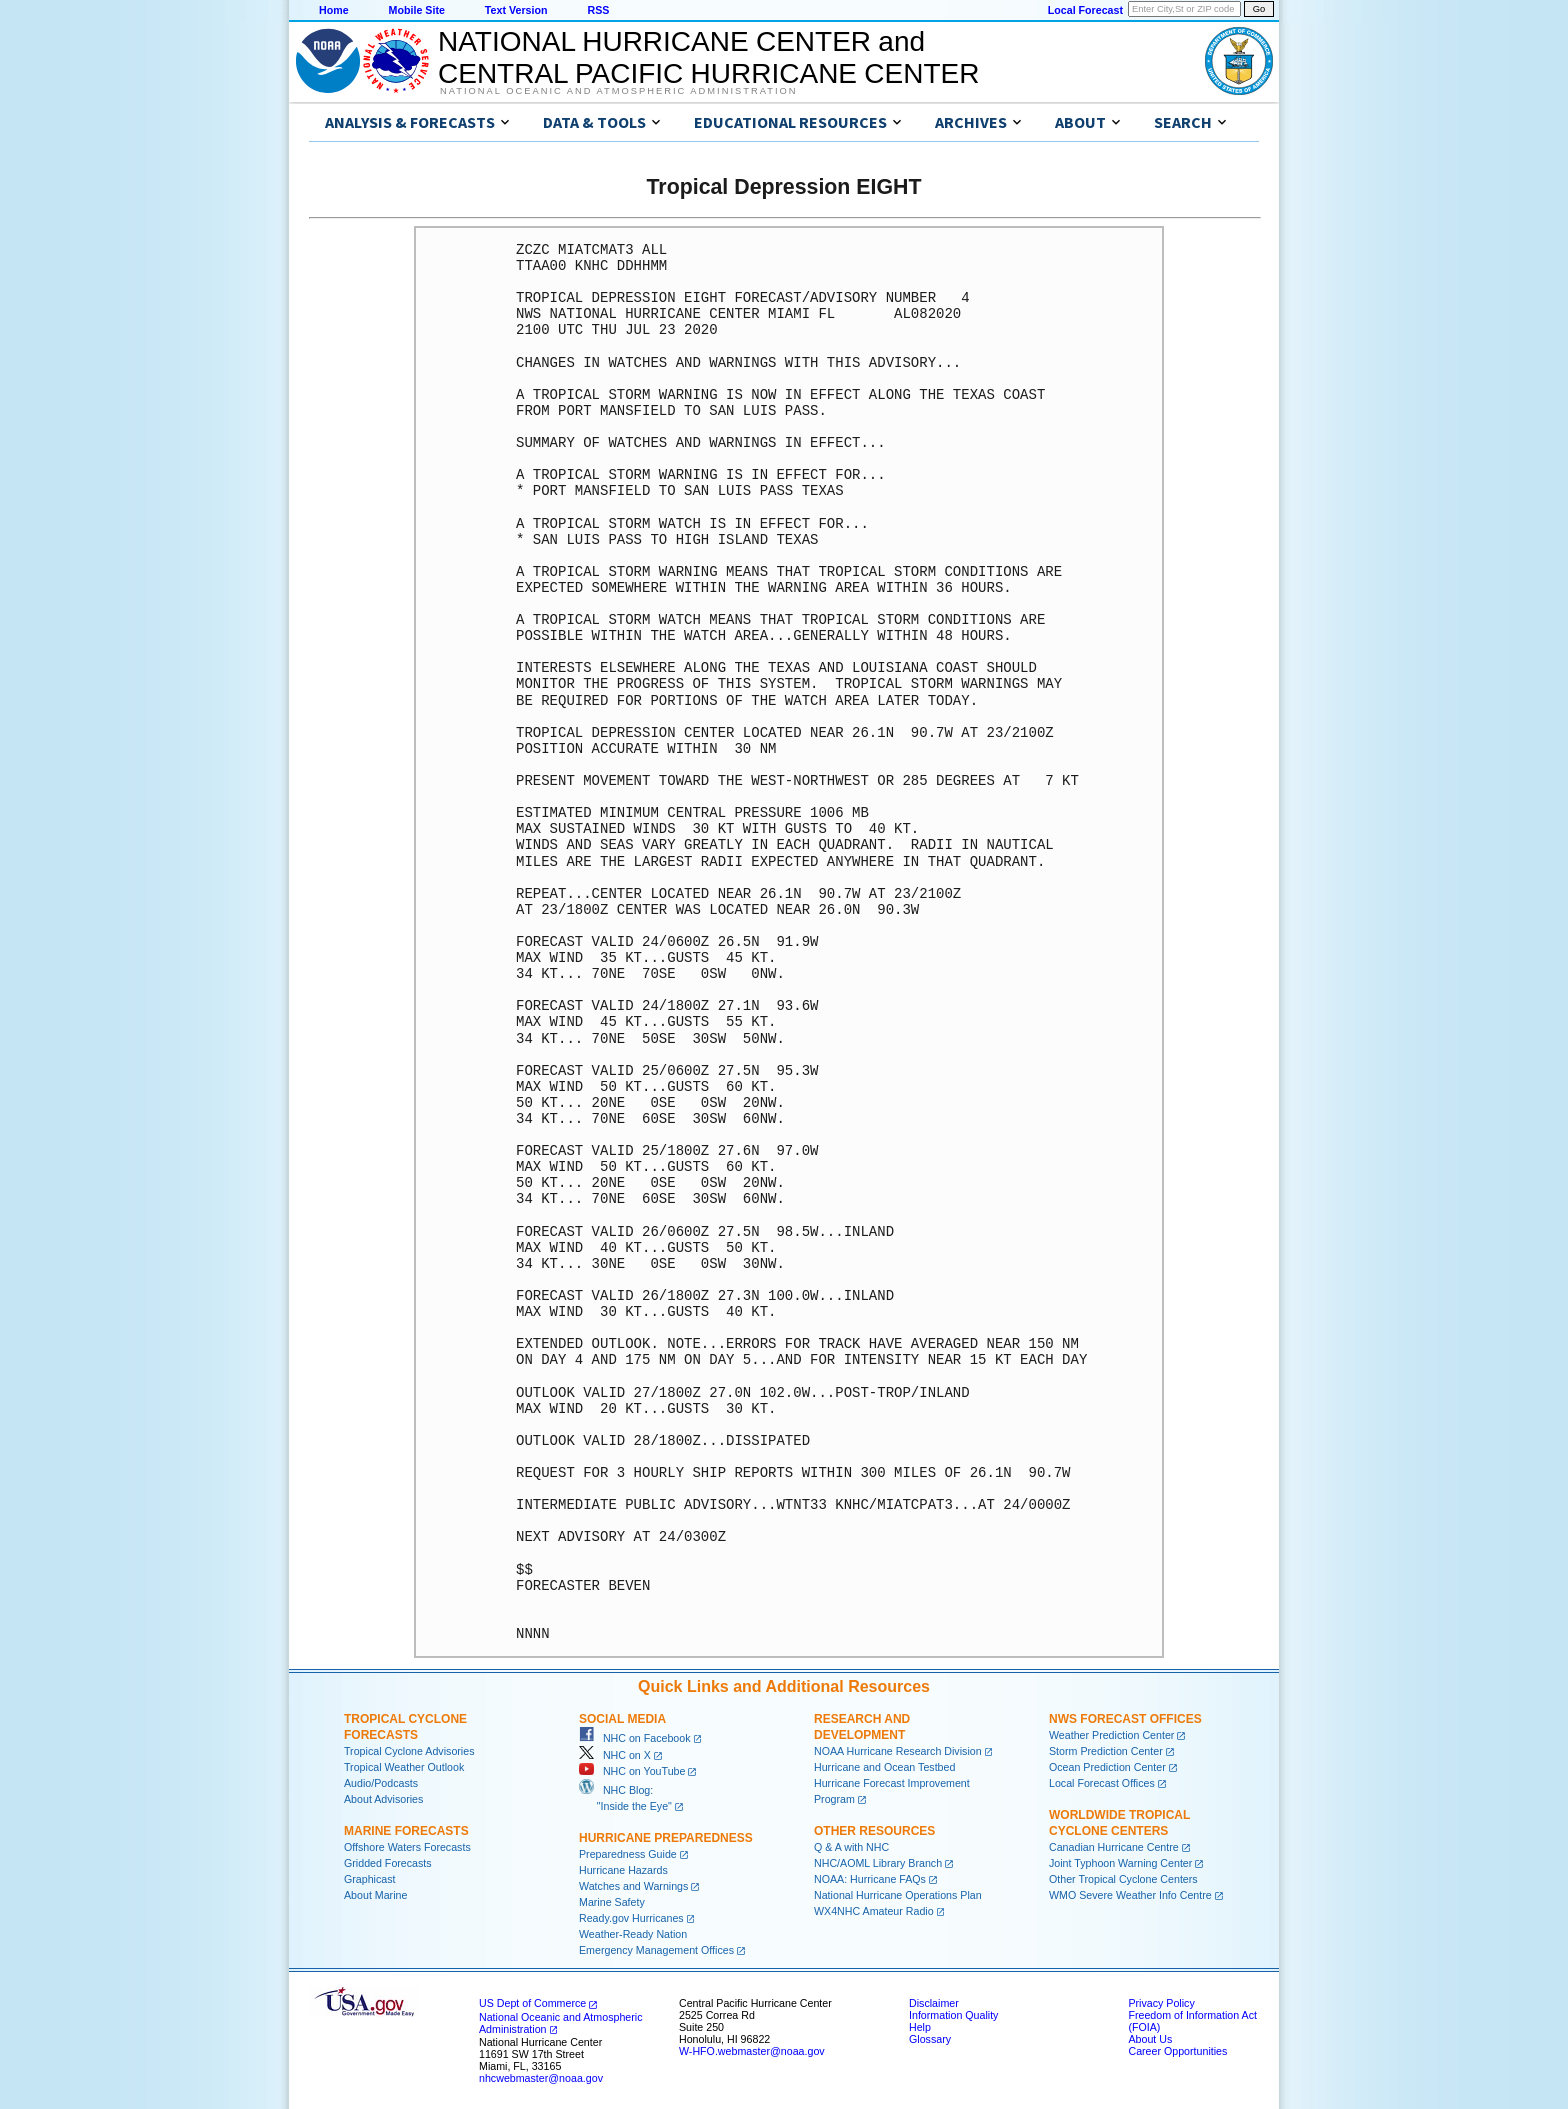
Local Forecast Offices (1102, 1783)
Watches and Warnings (633, 1886)
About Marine (375, 1895)
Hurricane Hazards (623, 1870)
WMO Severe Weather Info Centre (1130, 1895)
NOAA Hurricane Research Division (898, 1751)
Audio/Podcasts (381, 1783)
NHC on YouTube (632, 1771)
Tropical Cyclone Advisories (409, 1751)
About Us (1150, 2039)
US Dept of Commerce (532, 2003)
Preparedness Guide (628, 1854)
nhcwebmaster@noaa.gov (541, 2078)
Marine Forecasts (406, 1831)
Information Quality (953, 2015)
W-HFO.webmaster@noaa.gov (752, 2051)
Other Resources (874, 1831)
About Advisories (383, 1799)
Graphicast (370, 1879)
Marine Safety (612, 1902)
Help (920, 2027)
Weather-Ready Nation (633, 1934)
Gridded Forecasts (388, 1863)
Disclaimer (934, 2003)
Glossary (930, 2039)
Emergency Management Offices (656, 1950)
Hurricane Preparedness (666, 1838)
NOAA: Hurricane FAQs (870, 1879)
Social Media (622, 1719)
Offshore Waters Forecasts (407, 1847)
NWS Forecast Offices (1125, 1719)
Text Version (516, 10)
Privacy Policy (1161, 2003)
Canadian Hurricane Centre (1114, 1847)
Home (334, 10)
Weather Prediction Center (1111, 1735)
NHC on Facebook (635, 1738)
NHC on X (615, 1755)
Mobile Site (417, 10)
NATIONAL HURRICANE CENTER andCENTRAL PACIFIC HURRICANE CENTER (708, 57)
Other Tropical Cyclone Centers (1123, 1879)
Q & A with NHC (851, 1847)
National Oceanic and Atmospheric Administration (618, 91)
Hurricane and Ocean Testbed (884, 1767)
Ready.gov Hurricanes (631, 1918)
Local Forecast (1085, 10)
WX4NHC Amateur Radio (874, 1911)
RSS (598, 10)
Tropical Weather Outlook (404, 1767)
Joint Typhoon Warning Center (1120, 1863)
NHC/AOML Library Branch (878, 1863)
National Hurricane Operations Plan (898, 1895)
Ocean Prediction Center (1107, 1767)
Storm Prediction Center (1106, 1751)
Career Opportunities (1177, 2051)
